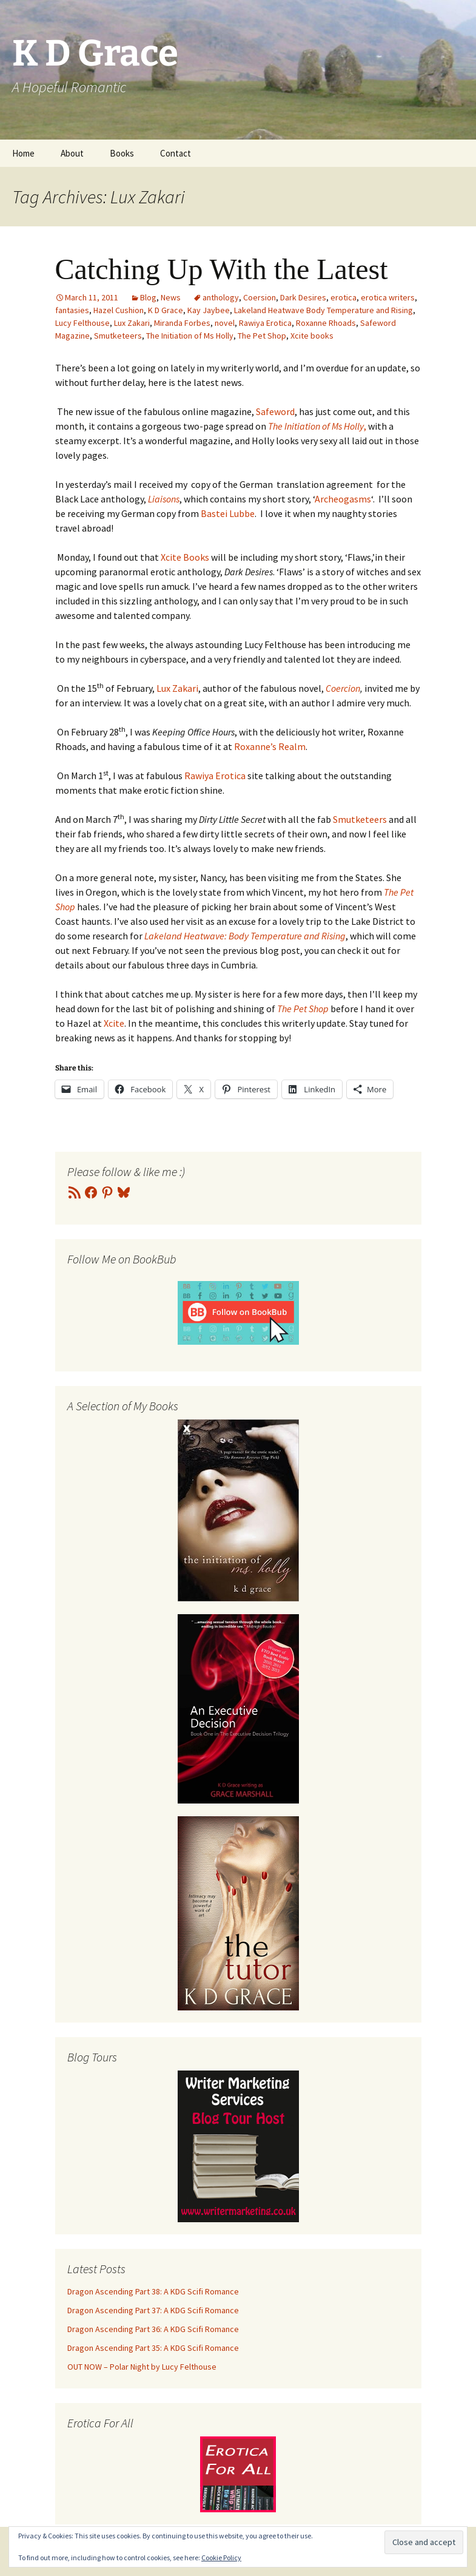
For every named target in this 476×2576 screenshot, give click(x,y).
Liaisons (162, 499)
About (72, 153)
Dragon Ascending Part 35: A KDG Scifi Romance (153, 2347)
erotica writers (388, 297)
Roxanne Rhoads (326, 322)
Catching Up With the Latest (221, 269)
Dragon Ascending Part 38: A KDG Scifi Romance (153, 2291)
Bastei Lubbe (228, 513)
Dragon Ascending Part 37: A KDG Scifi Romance (153, 2310)
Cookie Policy (221, 2557)
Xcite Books (185, 557)
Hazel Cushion (118, 310)
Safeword (274, 411)
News (171, 297)
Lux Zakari (132, 322)
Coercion (343, 688)
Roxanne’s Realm (269, 746)
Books (122, 153)
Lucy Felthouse (82, 322)
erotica (343, 297)
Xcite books (312, 335)
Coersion (259, 297)
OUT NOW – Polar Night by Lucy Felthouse (141, 2366)
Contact (175, 153)
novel (225, 322)
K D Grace (165, 310)
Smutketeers (118, 335)
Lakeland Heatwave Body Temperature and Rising (323, 310)
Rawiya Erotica (265, 322)
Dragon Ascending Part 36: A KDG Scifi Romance (153, 2329)
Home (23, 153)
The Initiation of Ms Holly (189, 335)
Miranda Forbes (182, 322)
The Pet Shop (262, 335)
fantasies (72, 310)
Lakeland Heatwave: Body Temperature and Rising (245, 936)
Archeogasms (343, 499)
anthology (221, 297)
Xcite (114, 1023)
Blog (148, 297)
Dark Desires (303, 297)
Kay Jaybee (208, 310)
